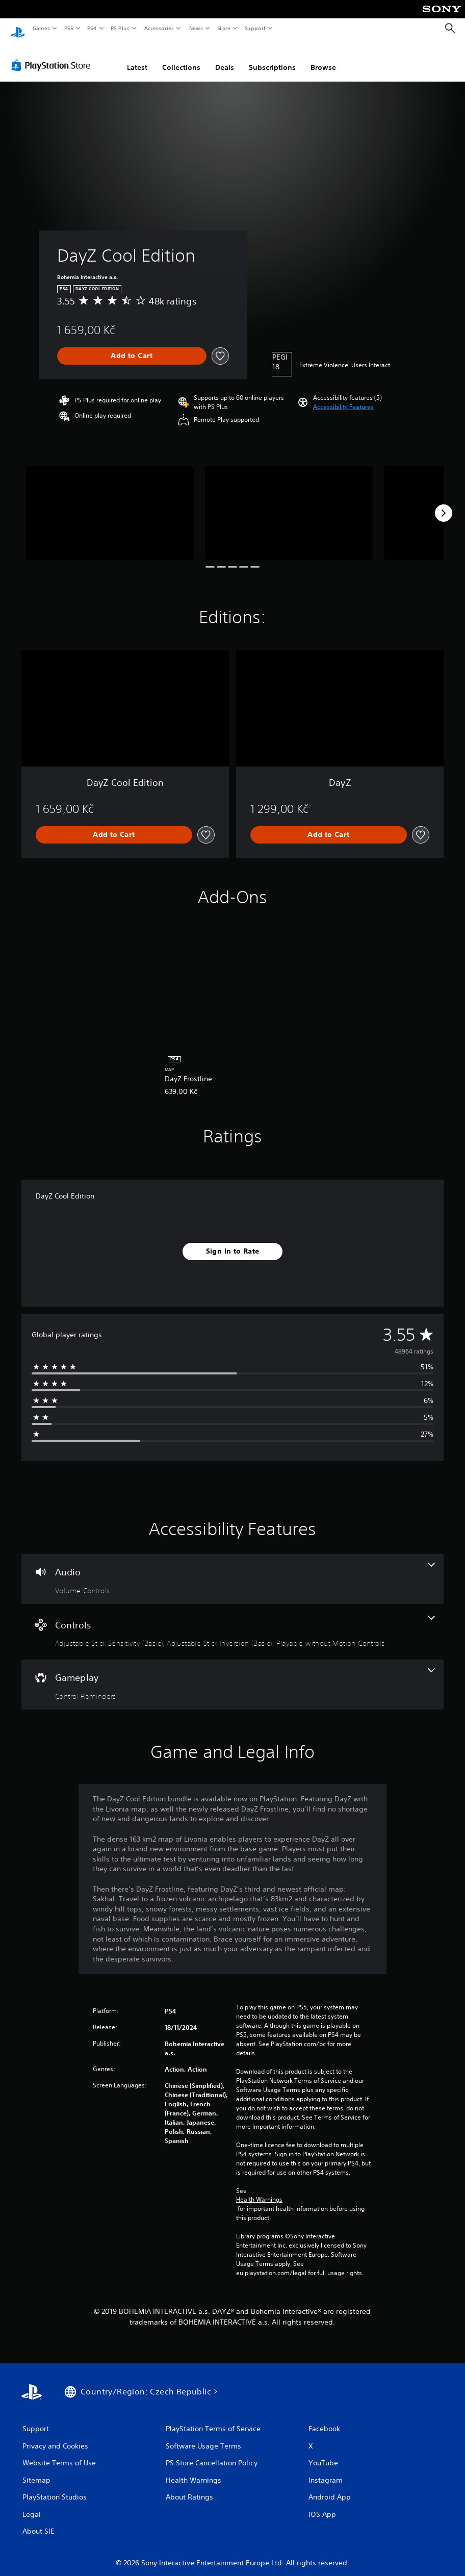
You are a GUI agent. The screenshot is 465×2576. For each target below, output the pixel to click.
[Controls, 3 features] (232, 1622)
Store (223, 28)
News (196, 28)
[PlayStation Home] (18, 28)
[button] (343, 397)
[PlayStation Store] (53, 55)
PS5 (68, 28)
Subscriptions (272, 57)
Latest (137, 57)
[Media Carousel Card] (110, 503)
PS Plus (120, 28)
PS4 (92, 28)
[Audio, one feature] (232, 1569)
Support (254, 28)
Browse (323, 57)
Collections (181, 57)
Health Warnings (259, 2190)
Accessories (158, 28)
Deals (224, 57)
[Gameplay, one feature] (232, 1675)
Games (40, 28)
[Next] (443, 503)
